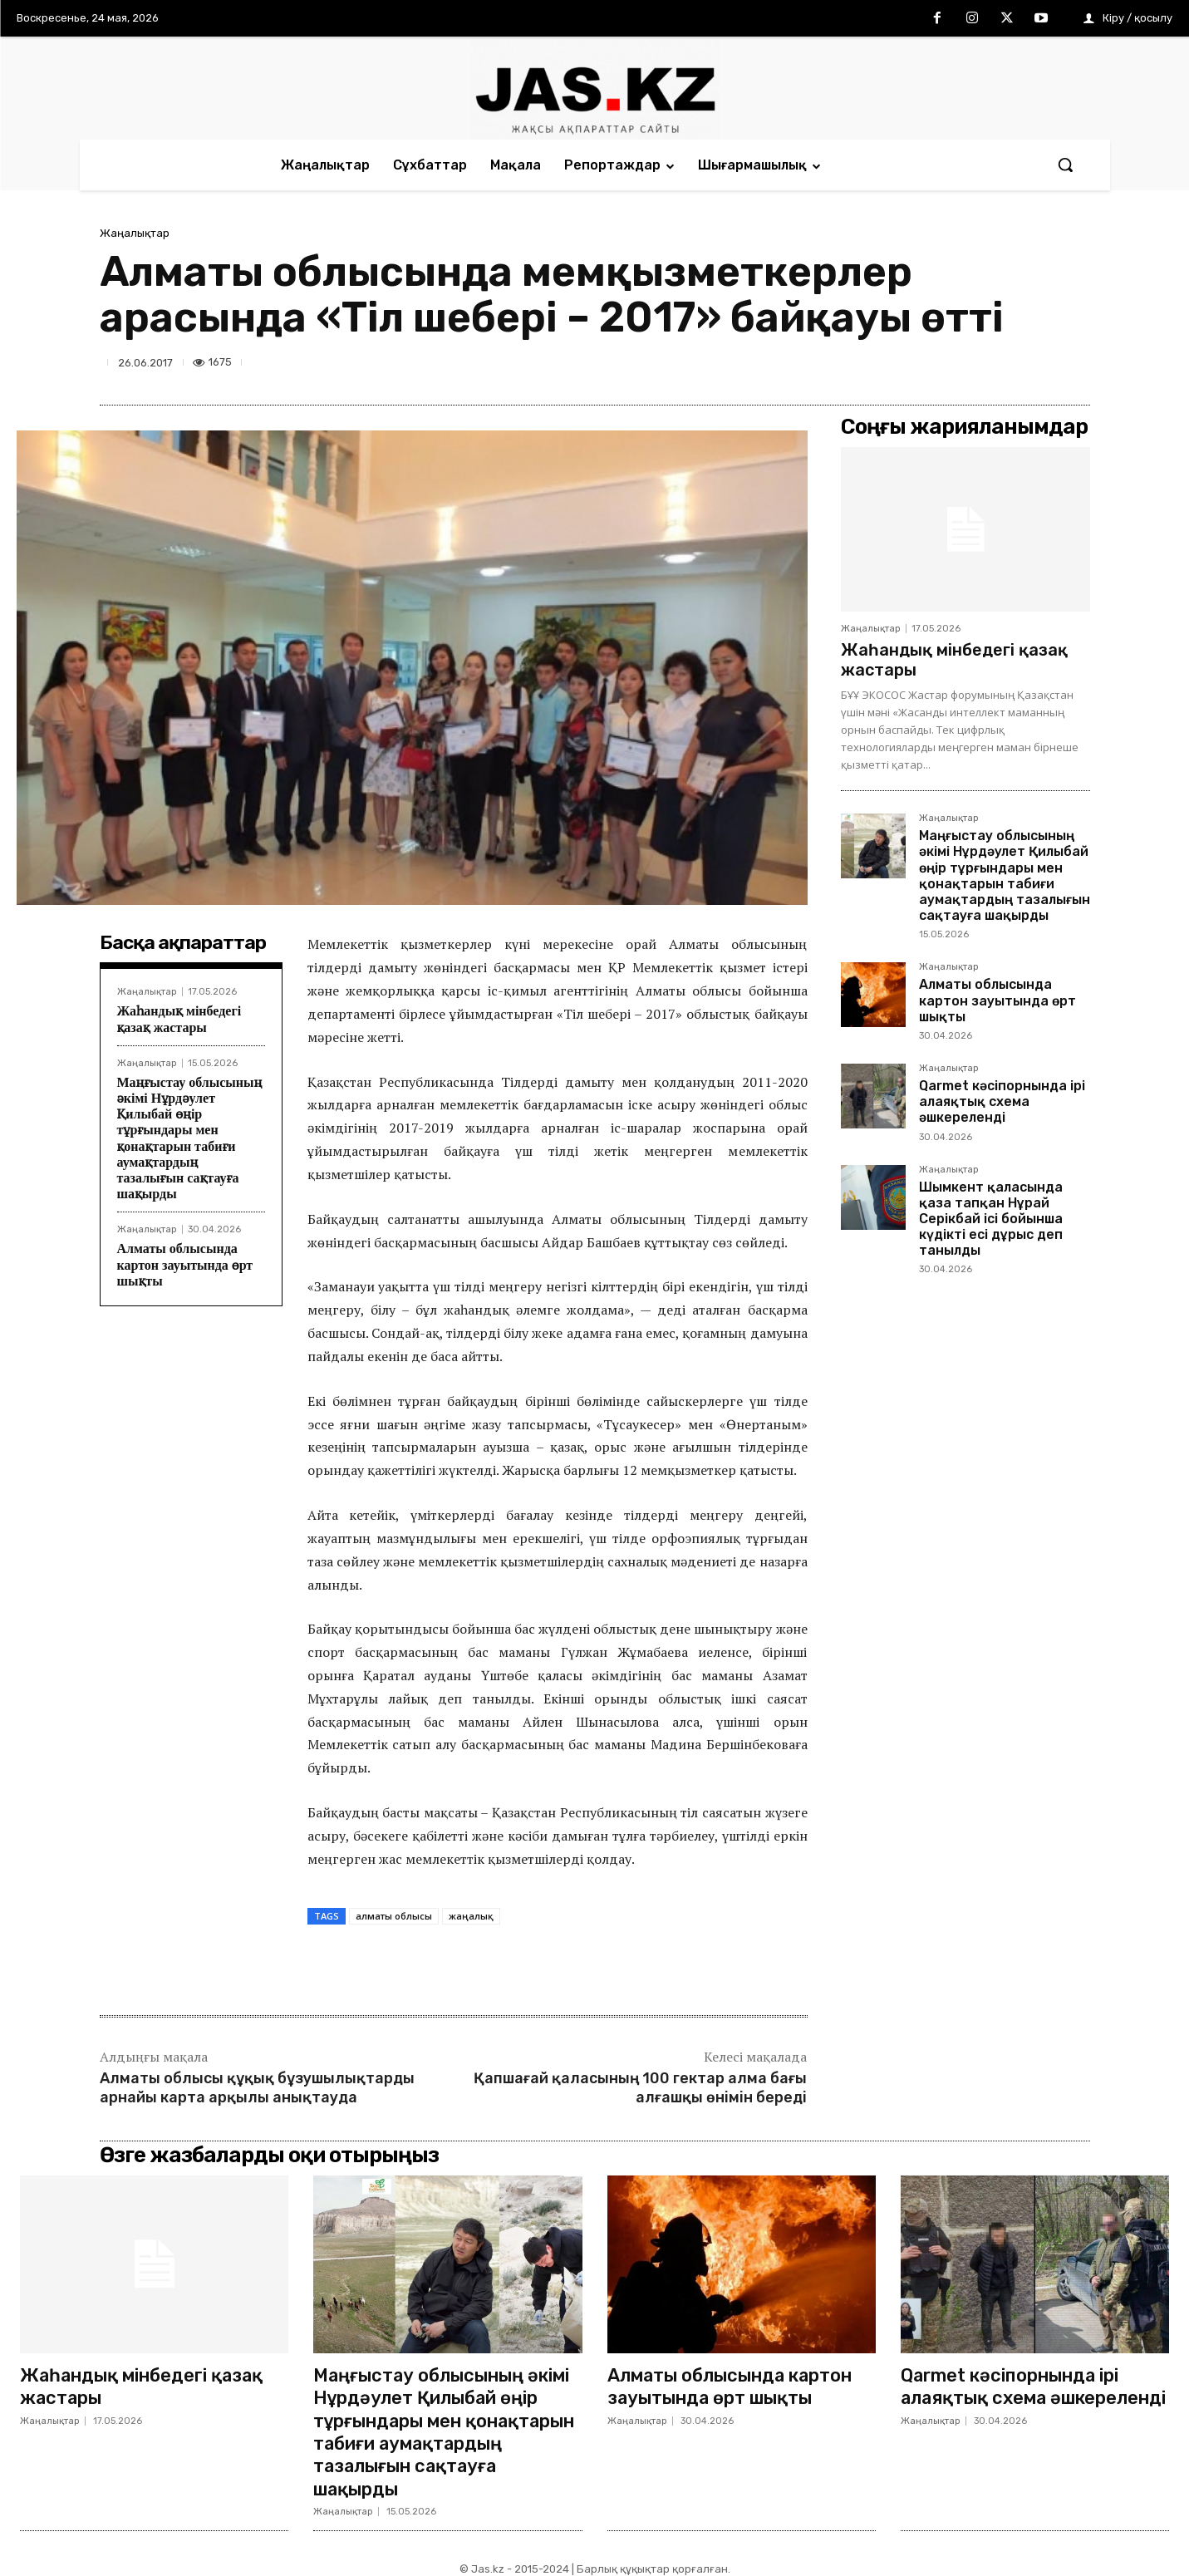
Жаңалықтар (135, 233)
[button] (1065, 164)
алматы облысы (394, 1916)
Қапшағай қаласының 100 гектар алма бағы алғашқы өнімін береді (640, 2088)
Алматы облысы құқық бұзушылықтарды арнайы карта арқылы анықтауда (257, 2088)
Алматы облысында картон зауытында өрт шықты (185, 1264)
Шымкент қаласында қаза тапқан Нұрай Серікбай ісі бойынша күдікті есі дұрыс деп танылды (991, 1219)
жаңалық (471, 1916)
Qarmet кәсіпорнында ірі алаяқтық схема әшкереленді (1002, 1101)
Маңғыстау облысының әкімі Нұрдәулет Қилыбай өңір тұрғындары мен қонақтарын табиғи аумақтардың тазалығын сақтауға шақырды (1004, 875)
